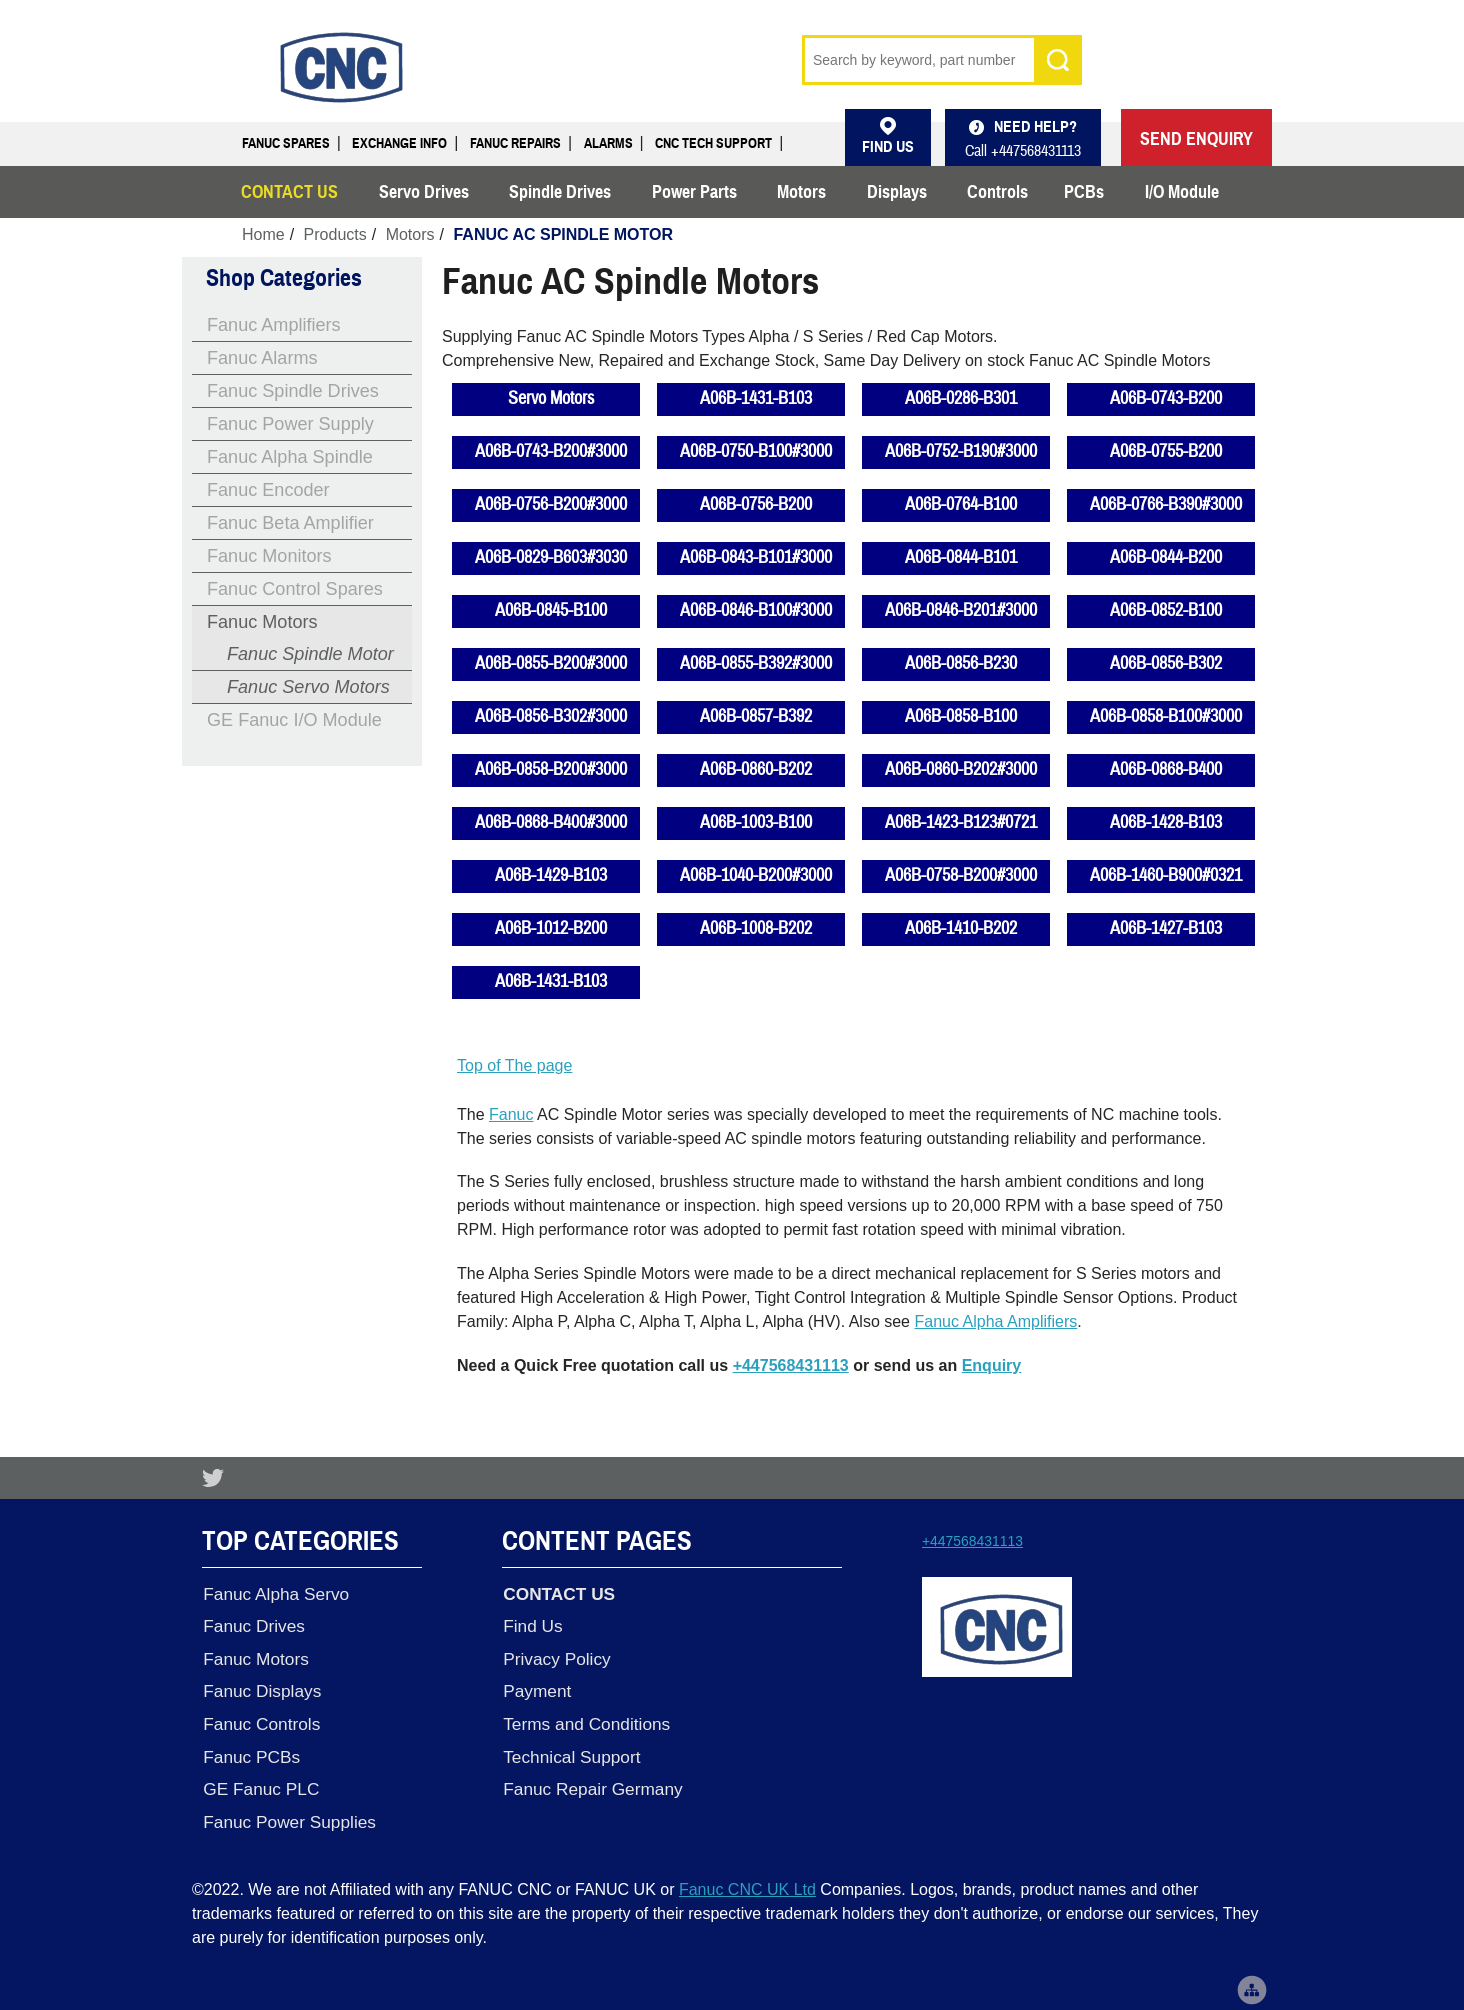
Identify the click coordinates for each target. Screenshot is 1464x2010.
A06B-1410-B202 (961, 928)
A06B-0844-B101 (961, 557)
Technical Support (570, 1753)
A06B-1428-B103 (1166, 822)
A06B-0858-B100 (961, 716)
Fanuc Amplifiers (274, 325)
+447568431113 (791, 1365)
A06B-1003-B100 (756, 822)
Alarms (608, 143)
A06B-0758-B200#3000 (961, 875)
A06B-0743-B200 (1166, 398)
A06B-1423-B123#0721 (961, 822)
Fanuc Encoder (268, 490)
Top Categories (300, 1541)
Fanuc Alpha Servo (275, 1593)
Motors (801, 192)
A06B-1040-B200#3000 (756, 875)
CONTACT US (289, 192)
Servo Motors (551, 398)
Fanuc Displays (261, 1689)
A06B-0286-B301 (961, 398)
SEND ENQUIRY (1196, 139)
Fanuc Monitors (269, 556)
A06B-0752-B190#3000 (961, 451)
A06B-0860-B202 (756, 769)
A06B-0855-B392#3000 (756, 663)
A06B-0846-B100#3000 (756, 610)
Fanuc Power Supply (290, 424)
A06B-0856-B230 (961, 663)
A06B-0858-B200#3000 (551, 769)
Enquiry (992, 1365)
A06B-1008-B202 (756, 928)
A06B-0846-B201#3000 (961, 610)
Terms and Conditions (585, 1721)
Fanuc (511, 1114)
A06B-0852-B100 (1166, 610)
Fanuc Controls (260, 1721)
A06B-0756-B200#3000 (551, 504)
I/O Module (1182, 192)
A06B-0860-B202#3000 (961, 769)
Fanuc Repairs (515, 143)
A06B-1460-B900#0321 (1166, 875)
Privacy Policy (555, 1657)
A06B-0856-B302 (1166, 663)
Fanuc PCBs (250, 1753)
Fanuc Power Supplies (288, 1817)
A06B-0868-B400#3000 (551, 822)
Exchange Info (399, 143)
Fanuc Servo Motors (308, 687)
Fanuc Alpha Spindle (290, 457)
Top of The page (514, 1065)
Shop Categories (284, 278)
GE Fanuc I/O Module (294, 720)
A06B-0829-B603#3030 (551, 557)
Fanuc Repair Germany (591, 1785)
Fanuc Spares (286, 143)
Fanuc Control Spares (295, 589)
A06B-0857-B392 (756, 716)
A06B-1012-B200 (551, 928)
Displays (897, 192)
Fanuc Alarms (262, 358)
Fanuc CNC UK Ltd (747, 1884)
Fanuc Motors (262, 622)
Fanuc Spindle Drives (293, 391)
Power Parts (694, 192)
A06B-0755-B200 (1166, 451)
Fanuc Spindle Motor (310, 654)
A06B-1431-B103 (756, 398)
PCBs (1084, 192)
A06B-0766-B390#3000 (1166, 504)
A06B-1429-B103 (551, 875)
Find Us (532, 1625)
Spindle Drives (560, 192)
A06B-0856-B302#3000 (551, 716)
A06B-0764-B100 (961, 504)
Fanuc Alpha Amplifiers (995, 1321)
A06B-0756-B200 (756, 504)
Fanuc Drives (253, 1625)
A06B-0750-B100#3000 (756, 451)
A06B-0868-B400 (1166, 769)
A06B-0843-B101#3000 (756, 557)
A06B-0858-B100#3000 (1166, 716)
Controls (997, 192)
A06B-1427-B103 (1166, 928)
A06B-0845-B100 (551, 610)
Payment (536, 1689)
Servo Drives (424, 192)
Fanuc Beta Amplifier (290, 523)
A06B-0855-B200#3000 (551, 663)
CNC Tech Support (713, 143)
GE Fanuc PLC (260, 1785)
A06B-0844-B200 (1166, 557)
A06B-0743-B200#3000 (551, 451)
